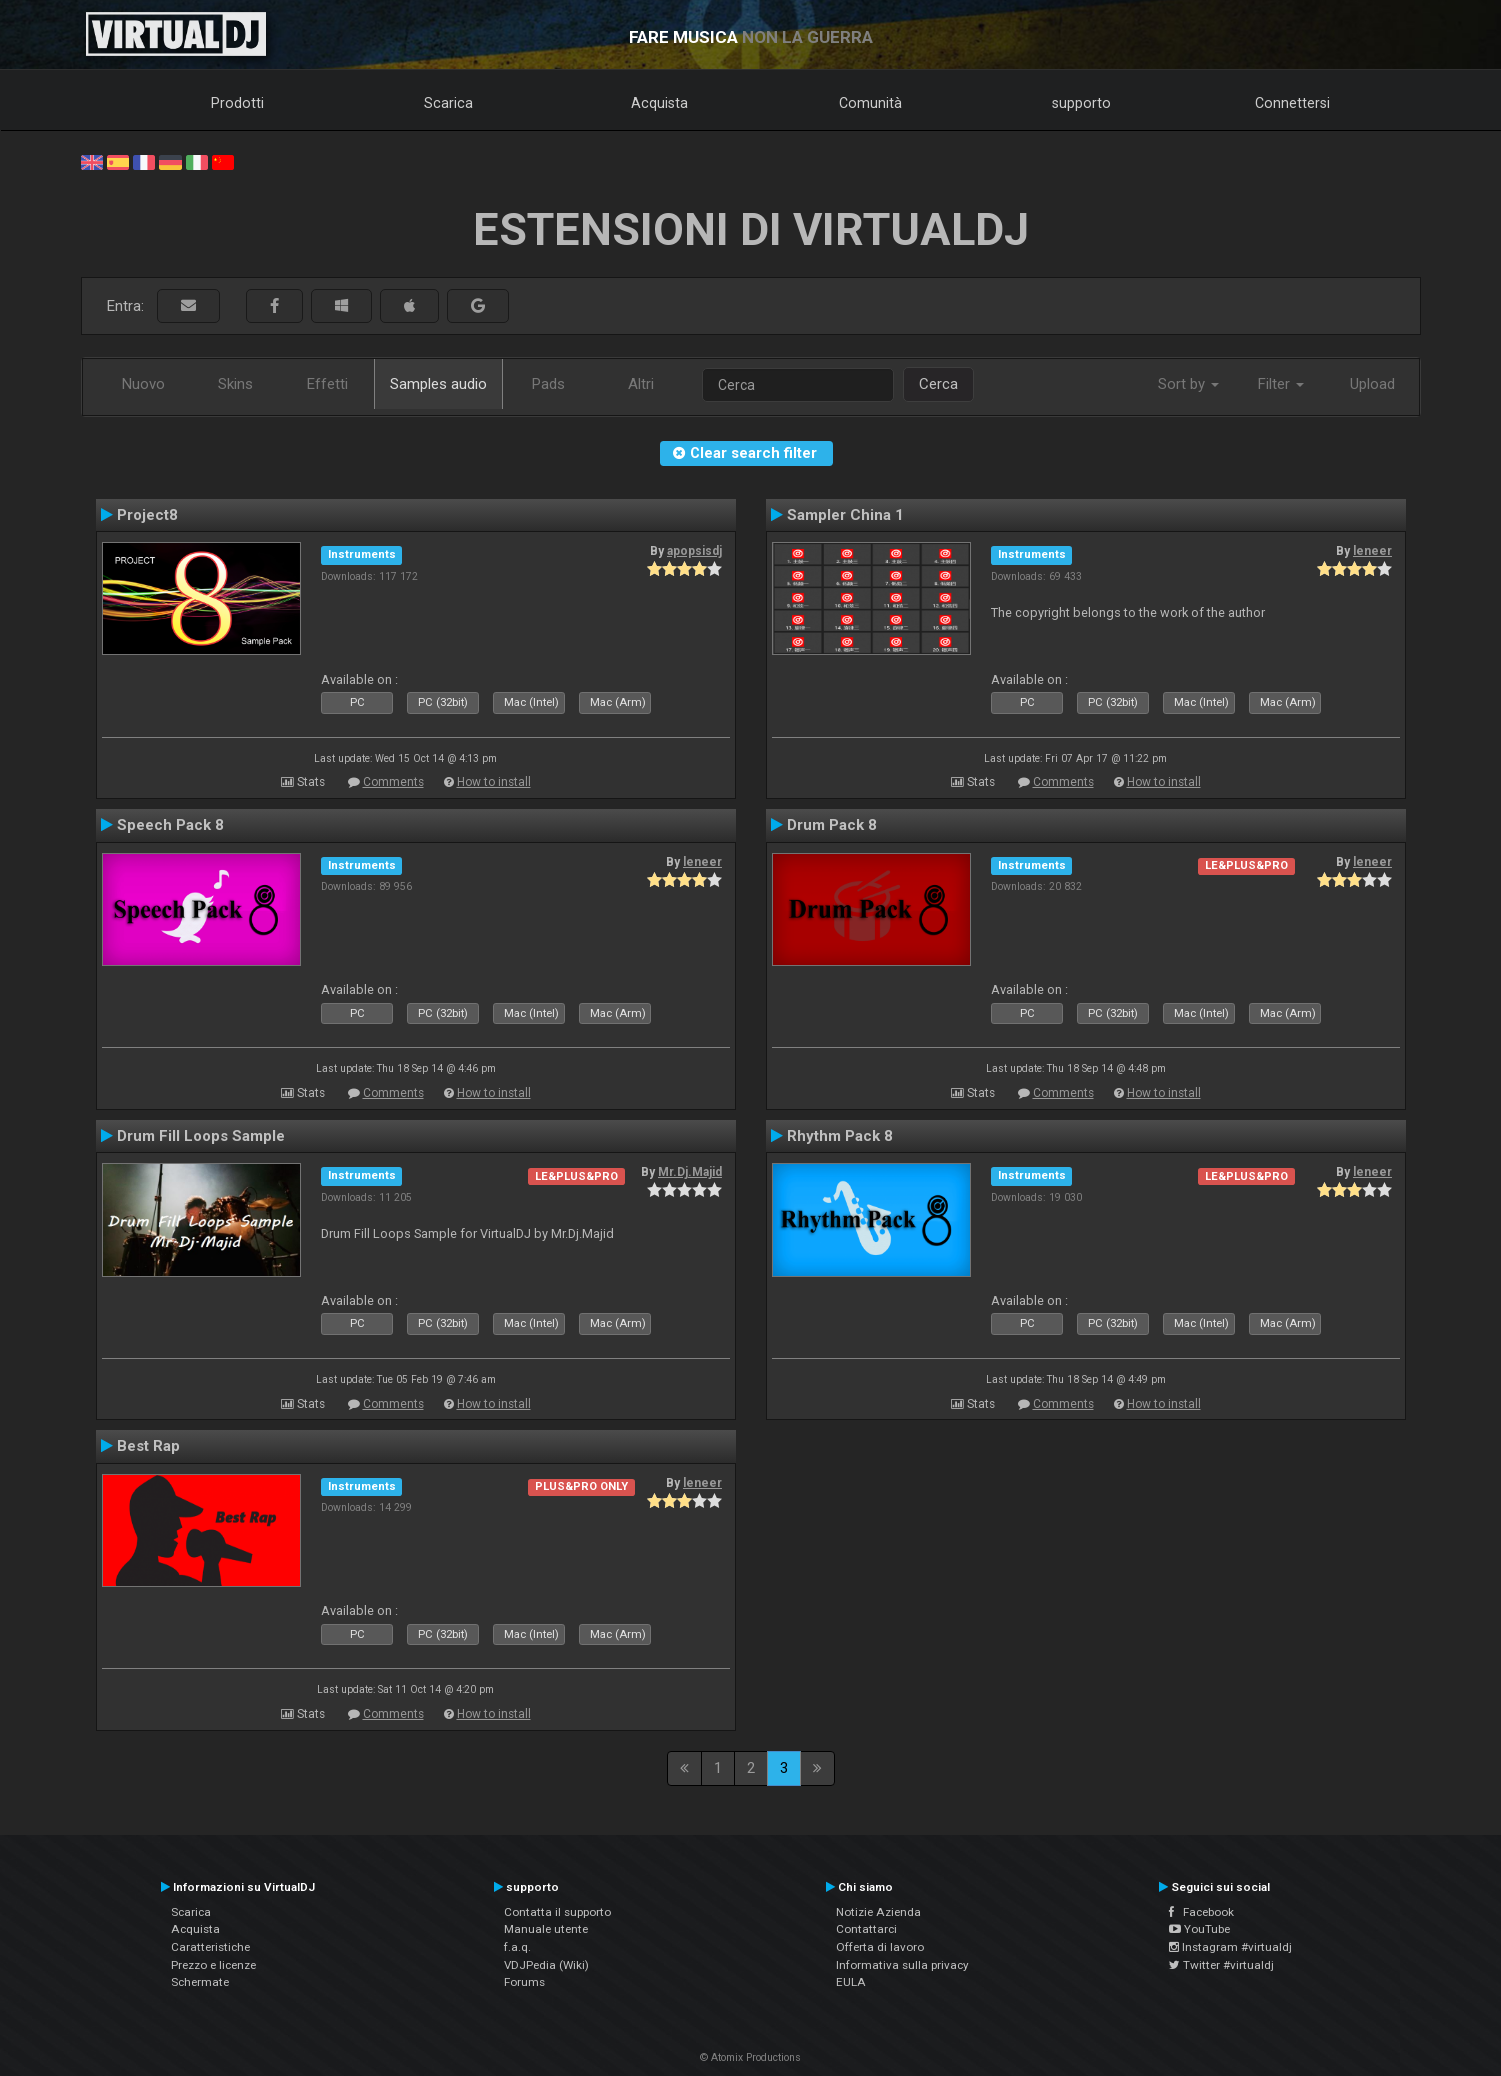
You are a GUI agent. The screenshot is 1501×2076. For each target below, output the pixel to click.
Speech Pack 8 (170, 825)
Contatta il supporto (557, 1912)
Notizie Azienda (878, 1912)
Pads (548, 384)
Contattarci (866, 1929)
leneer (1372, 551)
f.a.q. (517, 1947)
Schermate (200, 1982)
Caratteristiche (210, 1947)
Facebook (1201, 1912)
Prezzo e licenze (213, 1965)
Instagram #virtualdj (1230, 1947)
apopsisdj (694, 551)
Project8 (147, 515)
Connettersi (1292, 103)
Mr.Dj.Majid (690, 1172)
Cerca (938, 384)
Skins (235, 384)
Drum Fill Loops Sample (201, 1136)
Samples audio (438, 384)
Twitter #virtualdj (1221, 1965)
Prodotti (237, 103)
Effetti (327, 384)
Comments (393, 782)
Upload (1372, 384)
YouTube (1199, 1929)
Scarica (448, 103)
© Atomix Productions (750, 2057)
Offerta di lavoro (880, 1947)
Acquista (659, 103)
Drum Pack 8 (832, 825)
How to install (494, 782)
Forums (524, 1982)
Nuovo (143, 384)
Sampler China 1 (845, 515)
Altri (641, 384)
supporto (1081, 103)
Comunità (870, 103)
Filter (1281, 384)
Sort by (1188, 384)
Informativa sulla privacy (902, 1965)
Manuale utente (546, 1929)
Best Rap (148, 1446)
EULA (851, 1982)
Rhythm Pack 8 (840, 1136)
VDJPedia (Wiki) (546, 1965)
